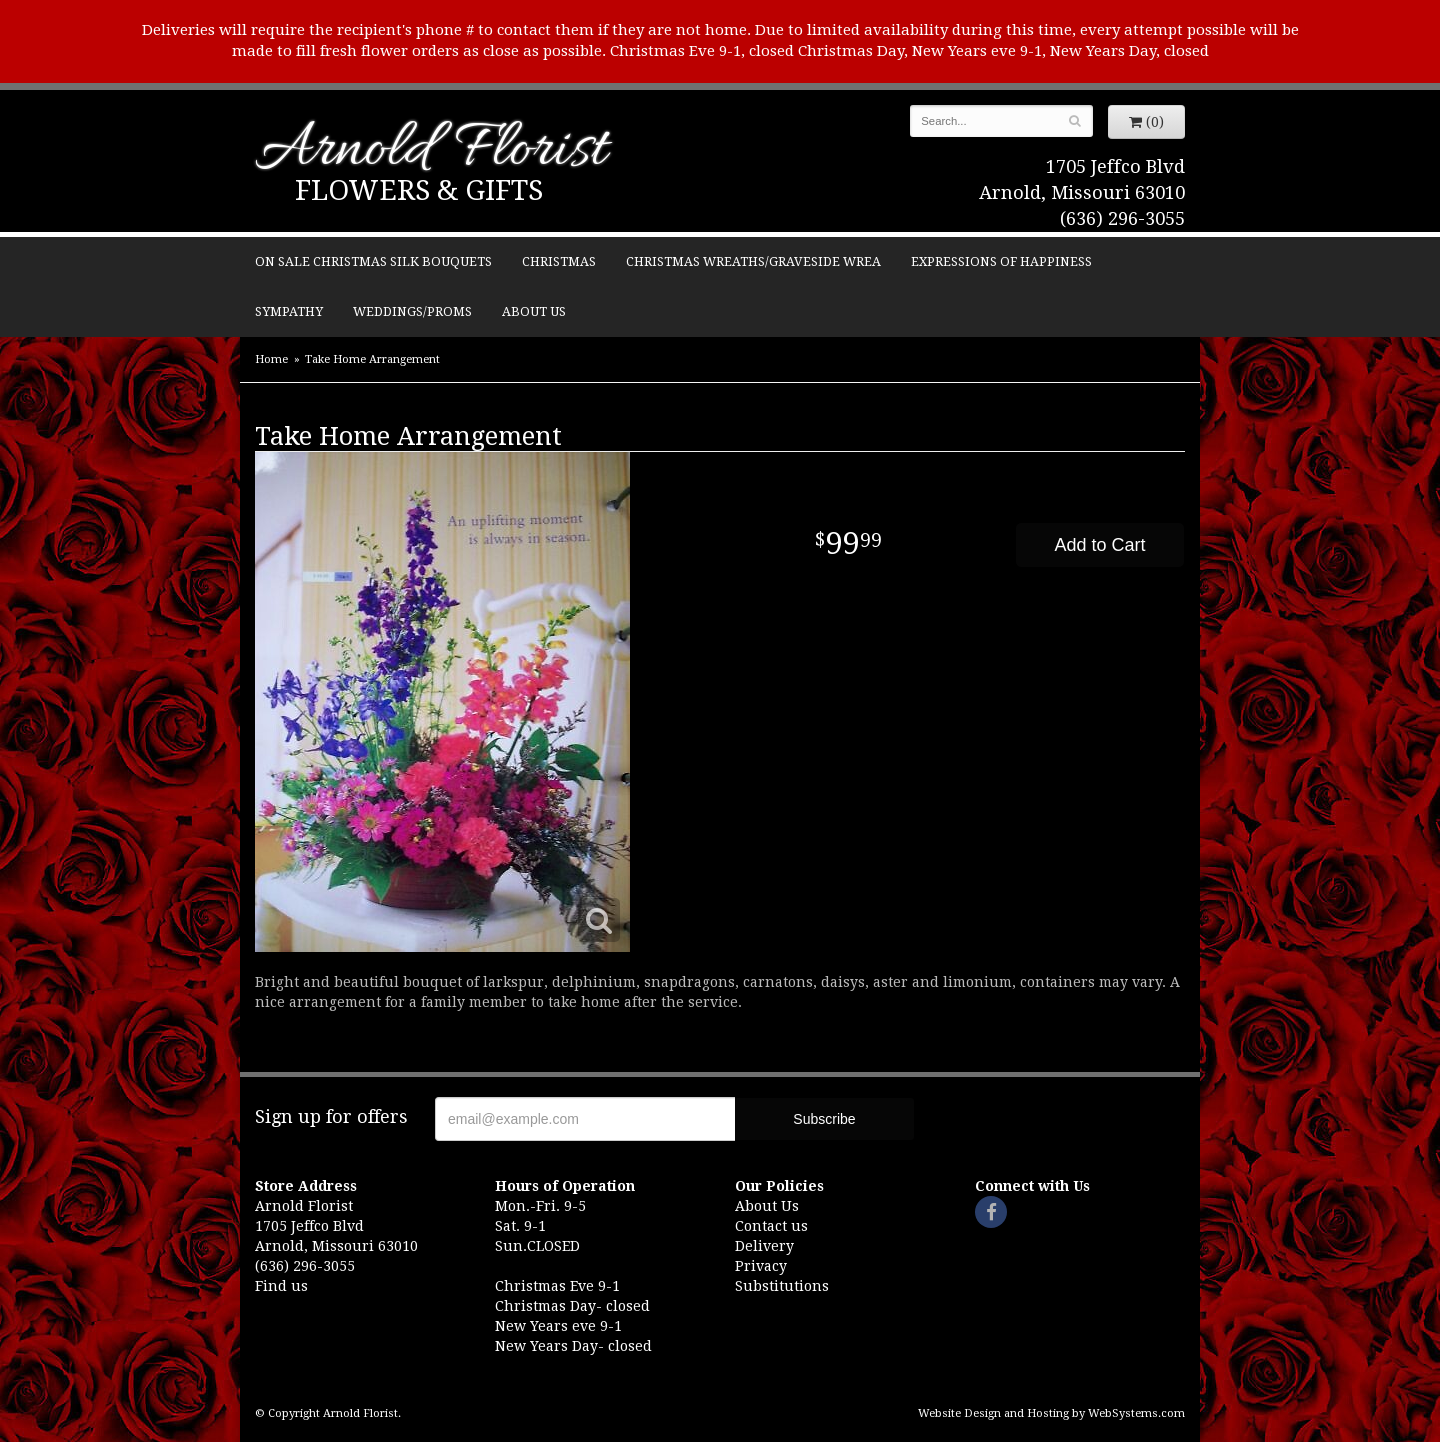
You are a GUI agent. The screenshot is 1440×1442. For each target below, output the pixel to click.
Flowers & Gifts (419, 190)
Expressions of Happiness (1001, 261)
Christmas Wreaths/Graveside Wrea (753, 261)
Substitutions (782, 1286)
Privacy (761, 1266)
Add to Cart (1099, 545)
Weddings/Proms (412, 311)
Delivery (764, 1246)
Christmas (559, 261)
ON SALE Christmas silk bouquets (373, 261)
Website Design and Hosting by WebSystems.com (1051, 1413)
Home (271, 359)
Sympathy (289, 311)
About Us (534, 311)
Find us (281, 1286)
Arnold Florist (431, 151)
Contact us (771, 1226)
